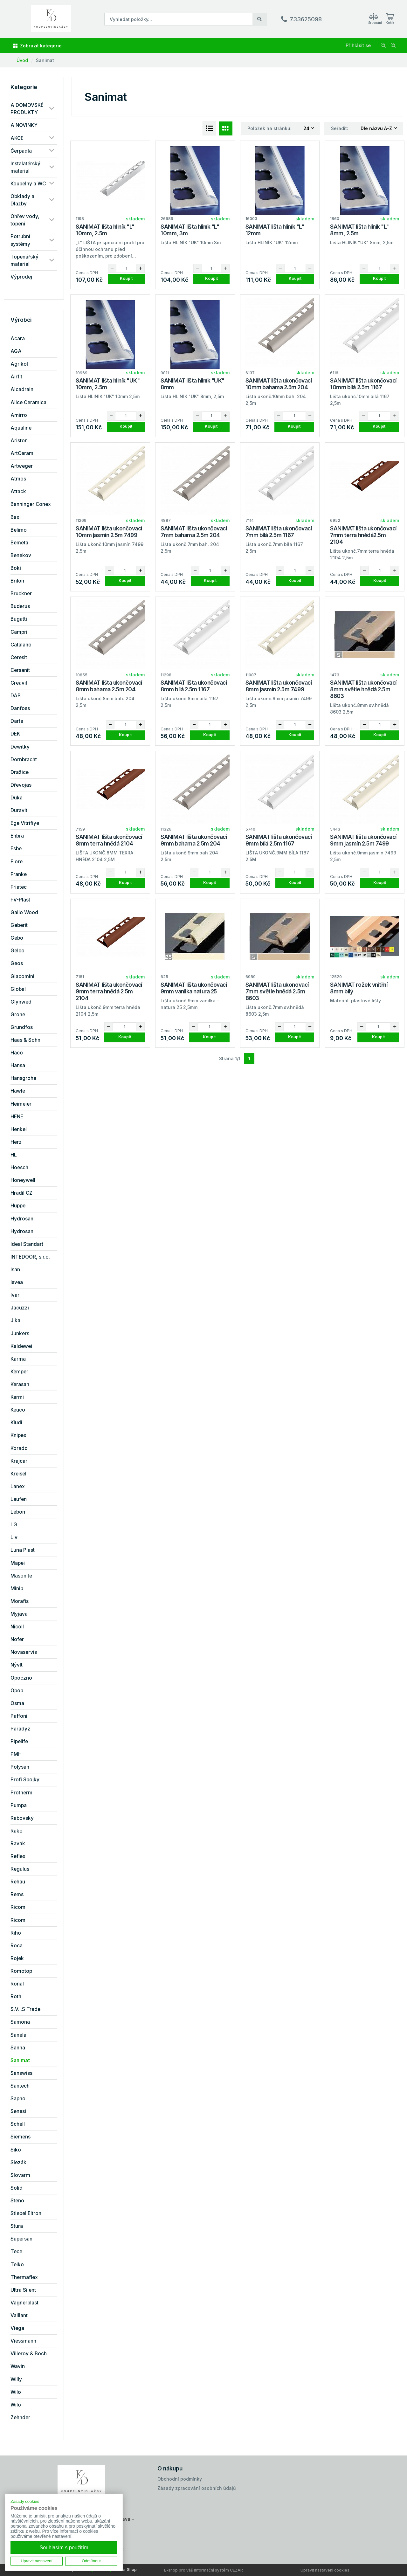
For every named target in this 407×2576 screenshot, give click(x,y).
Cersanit (20, 670)
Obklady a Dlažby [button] (22, 200)
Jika (15, 1320)
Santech (20, 2086)
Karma (18, 1359)
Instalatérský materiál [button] (25, 167)
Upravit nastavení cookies (324, 2570)
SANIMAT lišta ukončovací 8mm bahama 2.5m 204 (109, 686)
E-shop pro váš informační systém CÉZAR (203, 2570)
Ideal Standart (26, 1244)
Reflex (17, 1856)
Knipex (18, 1435)
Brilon (17, 581)
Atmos (18, 479)
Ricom (17, 1907)
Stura (16, 2226)
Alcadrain (21, 389)
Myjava (19, 1614)
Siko (15, 2150)
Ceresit (18, 657)
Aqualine (20, 428)
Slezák (18, 2162)
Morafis (19, 1601)
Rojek (17, 1958)
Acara (17, 338)
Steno (17, 2201)
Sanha (17, 2048)
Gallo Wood (24, 912)
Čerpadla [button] (21, 151)
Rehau (17, 1882)
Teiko (17, 2265)
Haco (16, 1053)
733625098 (306, 19)
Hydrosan (21, 1219)
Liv (13, 1537)
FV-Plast (20, 900)
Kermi (17, 1397)
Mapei (17, 1563)
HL (13, 1155)
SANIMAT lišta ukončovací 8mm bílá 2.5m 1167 (194, 686)
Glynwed (20, 1002)
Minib (16, 1588)
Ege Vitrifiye (24, 823)
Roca (16, 1946)
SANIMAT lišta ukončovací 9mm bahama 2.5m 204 (194, 840)
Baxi (15, 517)
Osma (17, 1703)
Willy (16, 2379)
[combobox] (309, 128)
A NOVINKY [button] (24, 125)
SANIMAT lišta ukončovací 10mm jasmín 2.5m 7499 (109, 531)
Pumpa (18, 1805)
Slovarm (20, 2175)
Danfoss (20, 708)
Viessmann (23, 2341)
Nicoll (17, 1627)
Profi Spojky (24, 1780)
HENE (16, 1117)
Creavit (18, 683)
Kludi (16, 1422)
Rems (17, 1894)
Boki (15, 568)
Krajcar (18, 1461)
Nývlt (16, 1665)
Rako (16, 1831)
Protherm (21, 1793)
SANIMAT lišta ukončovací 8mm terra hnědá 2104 (109, 840)
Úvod (22, 60)
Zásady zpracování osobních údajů (196, 2488)
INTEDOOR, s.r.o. (30, 1257)
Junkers (19, 1333)
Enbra (17, 836)
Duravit (18, 810)
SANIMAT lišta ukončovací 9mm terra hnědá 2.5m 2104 (109, 991)
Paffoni (18, 1716)
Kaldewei (21, 1346)
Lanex (17, 1486)
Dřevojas (20, 785)
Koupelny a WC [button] (28, 184)
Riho (15, 1933)
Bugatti (18, 619)
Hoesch (19, 1167)
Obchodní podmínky (179, 2479)
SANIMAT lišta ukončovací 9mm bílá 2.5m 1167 (278, 840)
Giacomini (22, 976)
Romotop (21, 1971)
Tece (16, 2251)
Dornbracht (23, 759)
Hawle (17, 1091)
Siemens (20, 2137)
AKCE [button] (17, 138)
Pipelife (19, 1741)
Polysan (19, 1767)
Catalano (20, 645)
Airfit (16, 377)
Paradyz (20, 1729)
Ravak (17, 1843)
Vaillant (19, 2315)
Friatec (18, 887)
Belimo (18, 530)
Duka (16, 798)
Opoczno (21, 1678)
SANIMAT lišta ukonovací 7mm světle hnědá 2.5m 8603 (277, 991)
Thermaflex (24, 2277)
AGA (16, 351)
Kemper (19, 1372)
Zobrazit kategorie (37, 45)
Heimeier (20, 1104)
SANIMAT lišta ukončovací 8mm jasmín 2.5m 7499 (278, 686)
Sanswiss (21, 2073)
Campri (18, 632)
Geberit (19, 925)
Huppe (17, 1206)
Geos (16, 963)
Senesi (18, 2111)
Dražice (19, 772)
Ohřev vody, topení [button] (24, 220)
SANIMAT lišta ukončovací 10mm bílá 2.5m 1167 (363, 383)
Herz (16, 1142)
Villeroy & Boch (28, 2354)
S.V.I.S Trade (25, 2009)
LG (13, 1525)
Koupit (126, 278)
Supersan (21, 2239)
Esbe (16, 849)
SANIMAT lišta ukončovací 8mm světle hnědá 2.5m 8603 (363, 689)
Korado (19, 1448)
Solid (16, 2188)
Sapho (17, 2099)
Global (18, 989)
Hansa (17, 1065)
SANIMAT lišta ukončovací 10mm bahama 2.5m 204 (278, 383)
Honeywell (22, 1180)
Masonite (21, 1576)
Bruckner (21, 593)
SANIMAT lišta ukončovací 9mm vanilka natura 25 (194, 988)
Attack (18, 491)
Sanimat (45, 60)
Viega (17, 2328)
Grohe (17, 1015)
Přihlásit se (358, 45)
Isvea (16, 1282)
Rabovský (22, 1818)
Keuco (17, 1410)
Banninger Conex (30, 504)
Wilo (15, 2392)
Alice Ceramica (28, 402)
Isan (15, 1270)
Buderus (20, 606)
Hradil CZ (21, 1193)
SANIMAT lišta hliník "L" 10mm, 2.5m (105, 230)
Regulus (19, 1869)
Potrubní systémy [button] (20, 240)
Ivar (14, 1295)
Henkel (18, 1129)
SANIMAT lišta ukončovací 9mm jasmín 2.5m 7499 (363, 840)
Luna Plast (22, 1550)
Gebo (16, 938)
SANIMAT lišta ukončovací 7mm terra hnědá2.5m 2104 (363, 535)
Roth (15, 1996)
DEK (15, 734)
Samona (20, 2022)
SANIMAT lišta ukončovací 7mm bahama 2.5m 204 (194, 531)
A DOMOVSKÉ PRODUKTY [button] (27, 108)
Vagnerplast (24, 2303)
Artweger (21, 466)
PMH (16, 1754)
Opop (16, 1691)
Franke (18, 874)
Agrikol (19, 364)
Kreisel (18, 1474)
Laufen (18, 1499)
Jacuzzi (19, 1308)
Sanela (18, 2035)
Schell (17, 2124)
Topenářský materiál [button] (24, 260)
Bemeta (19, 543)
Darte (16, 721)
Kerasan (19, 1384)
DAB (15, 696)
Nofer (17, 1639)
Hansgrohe (23, 1078)
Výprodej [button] (21, 277)
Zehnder (20, 2417)
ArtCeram (21, 453)
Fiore (16, 862)
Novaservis (23, 1652)
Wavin (17, 2366)
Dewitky (20, 747)
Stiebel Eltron (25, 2213)
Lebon (17, 1512)
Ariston (19, 441)
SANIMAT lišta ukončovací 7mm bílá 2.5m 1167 (278, 531)
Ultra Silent (23, 2290)
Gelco (17, 951)
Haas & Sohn (25, 1040)
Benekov (20, 555)
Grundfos (21, 1027)
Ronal (17, 1984)
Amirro (18, 415)
